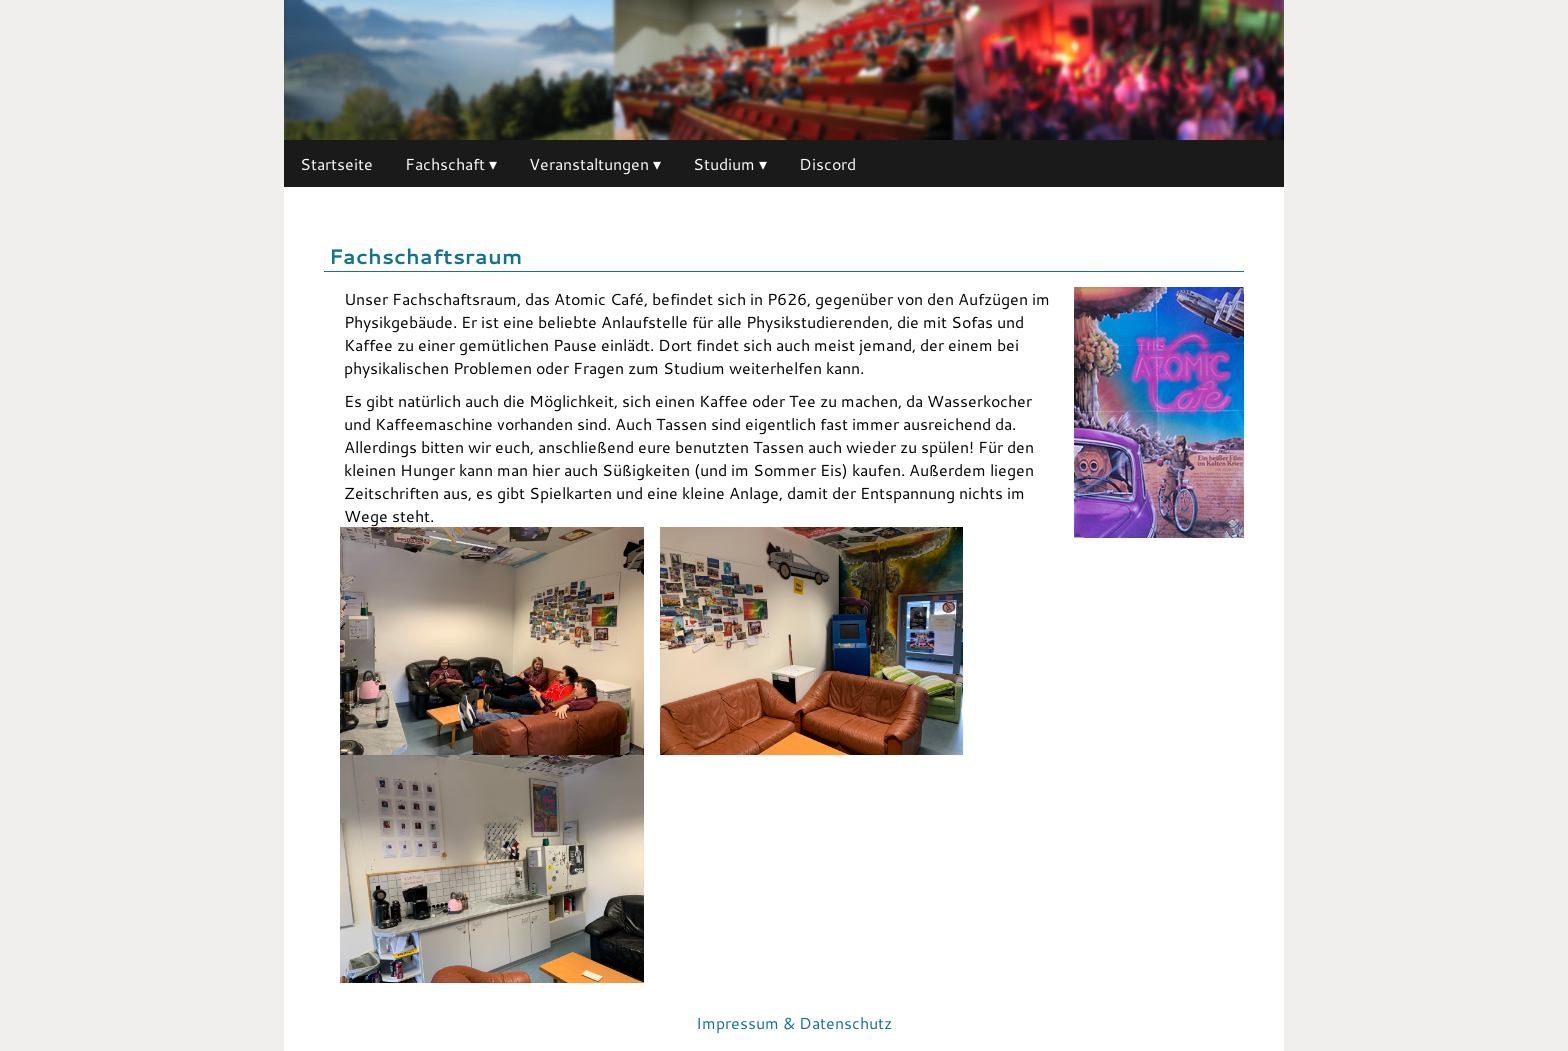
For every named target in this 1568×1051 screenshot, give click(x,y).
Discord (827, 163)
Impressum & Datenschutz (794, 1022)
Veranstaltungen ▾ (595, 163)
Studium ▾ (730, 163)
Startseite (336, 163)
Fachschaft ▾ (451, 163)
